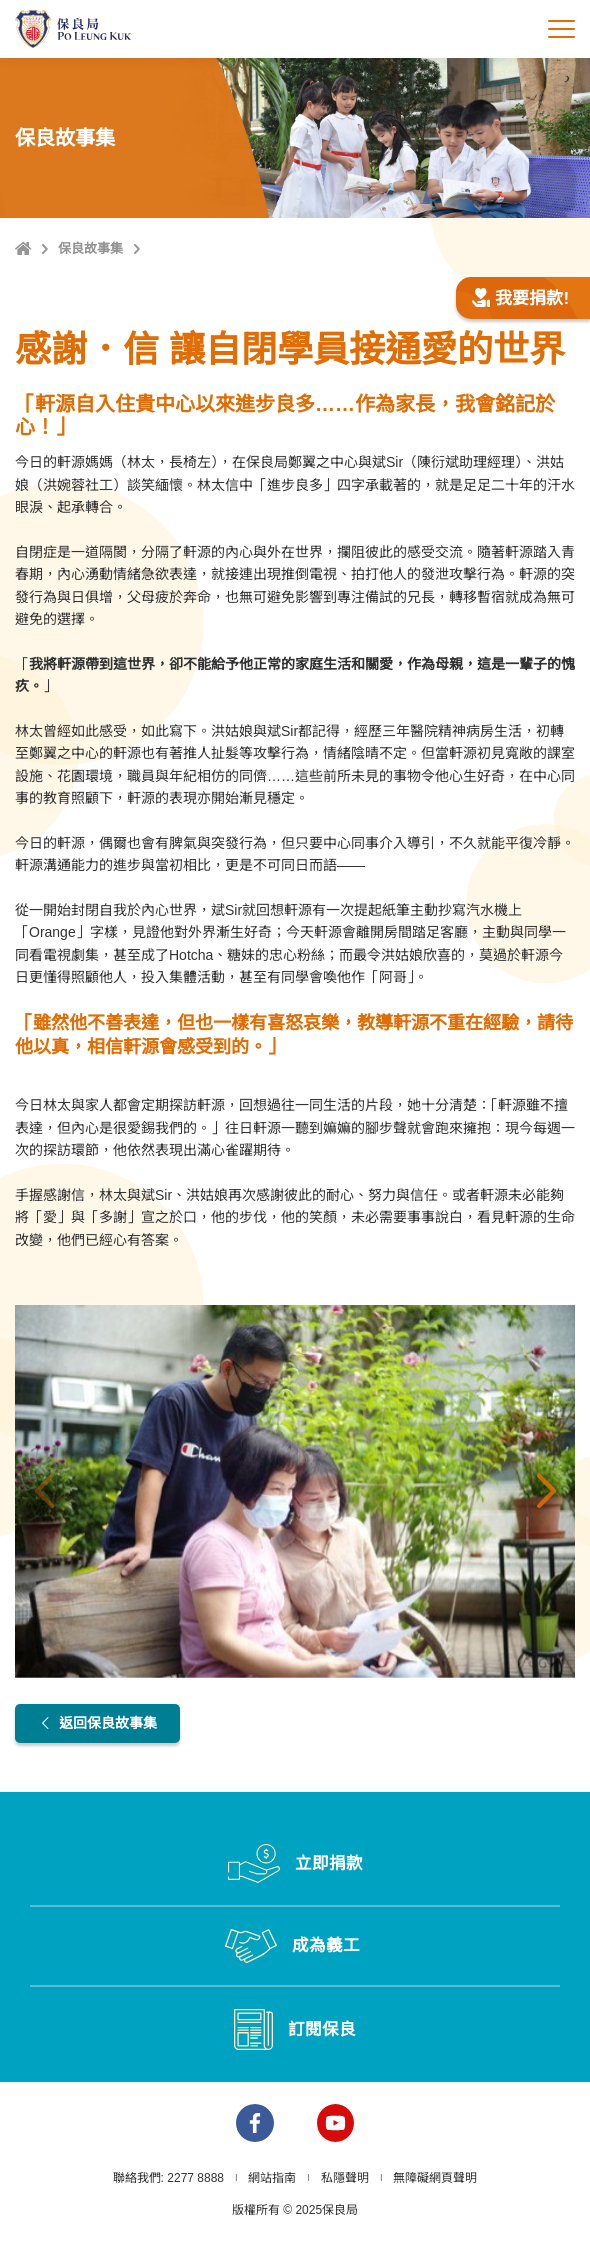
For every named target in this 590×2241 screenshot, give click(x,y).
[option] (295, 1491)
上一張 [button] (44, 1492)
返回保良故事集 (97, 1723)
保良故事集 (90, 248)
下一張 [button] (546, 1492)
